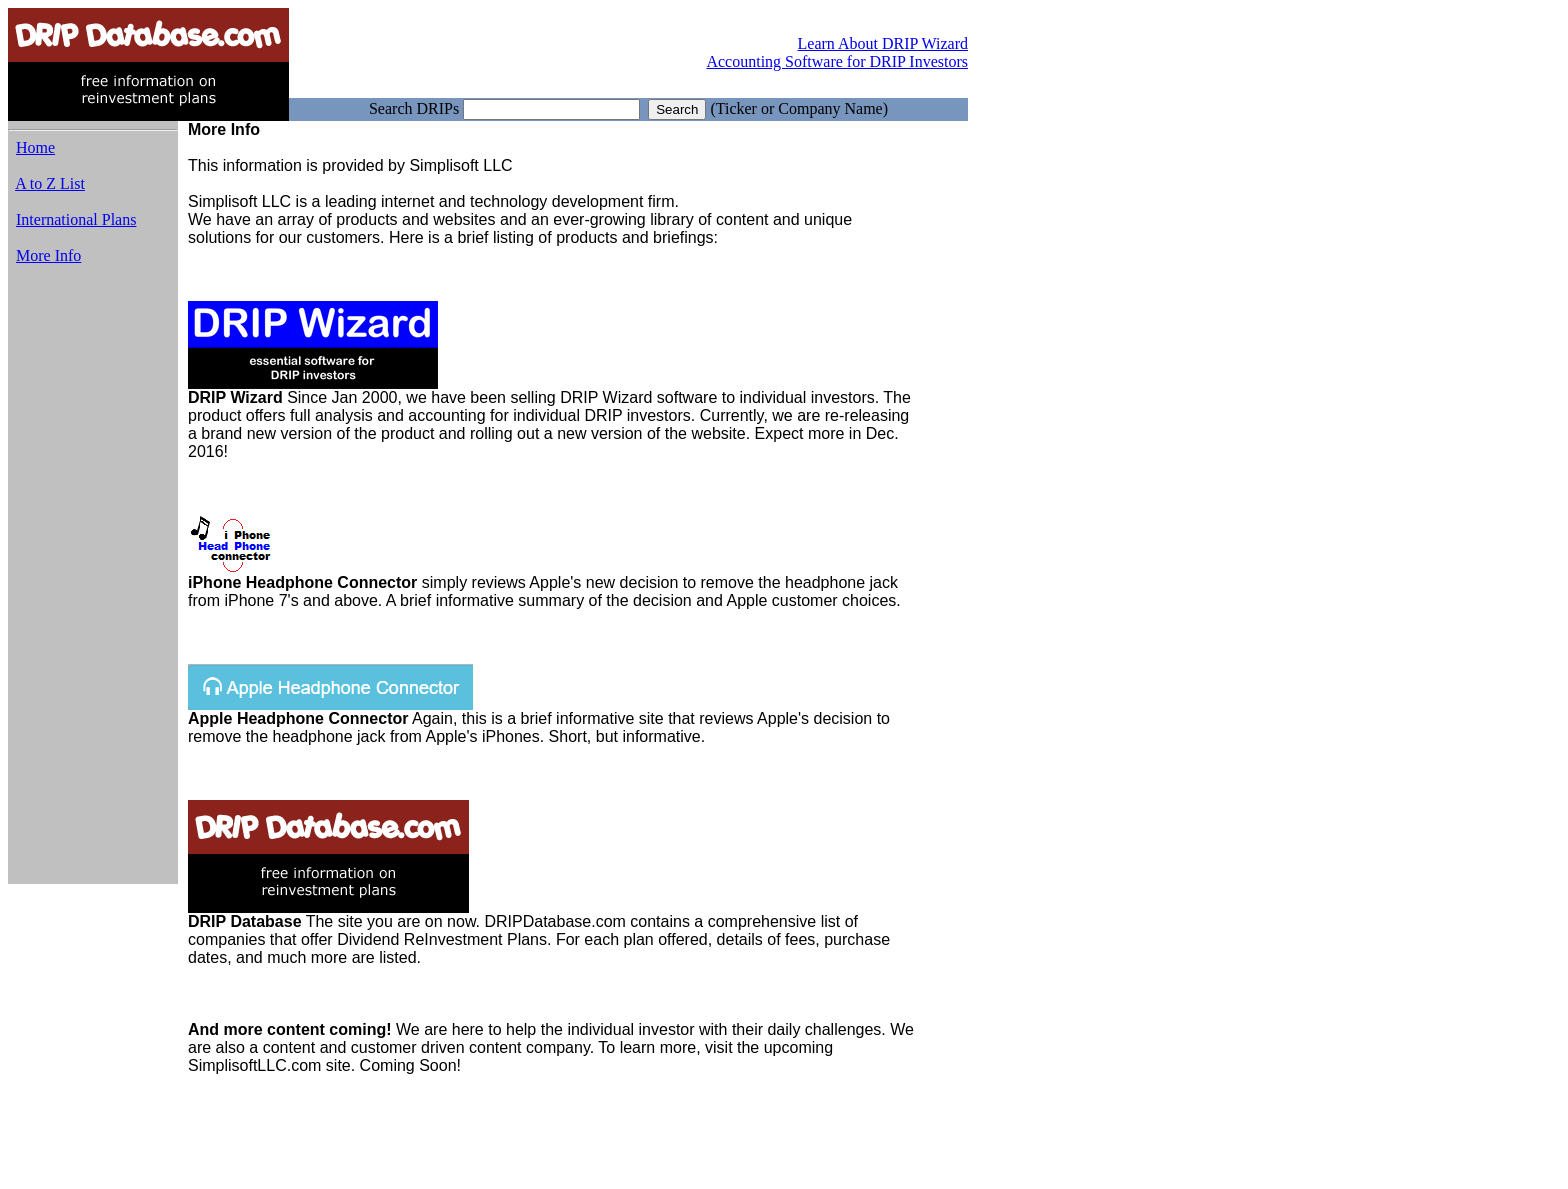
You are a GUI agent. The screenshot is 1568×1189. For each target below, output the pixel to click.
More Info (48, 255)
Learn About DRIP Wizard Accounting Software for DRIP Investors (837, 52)
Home (35, 147)
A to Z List (50, 183)
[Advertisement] (93, 583)
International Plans (76, 219)
